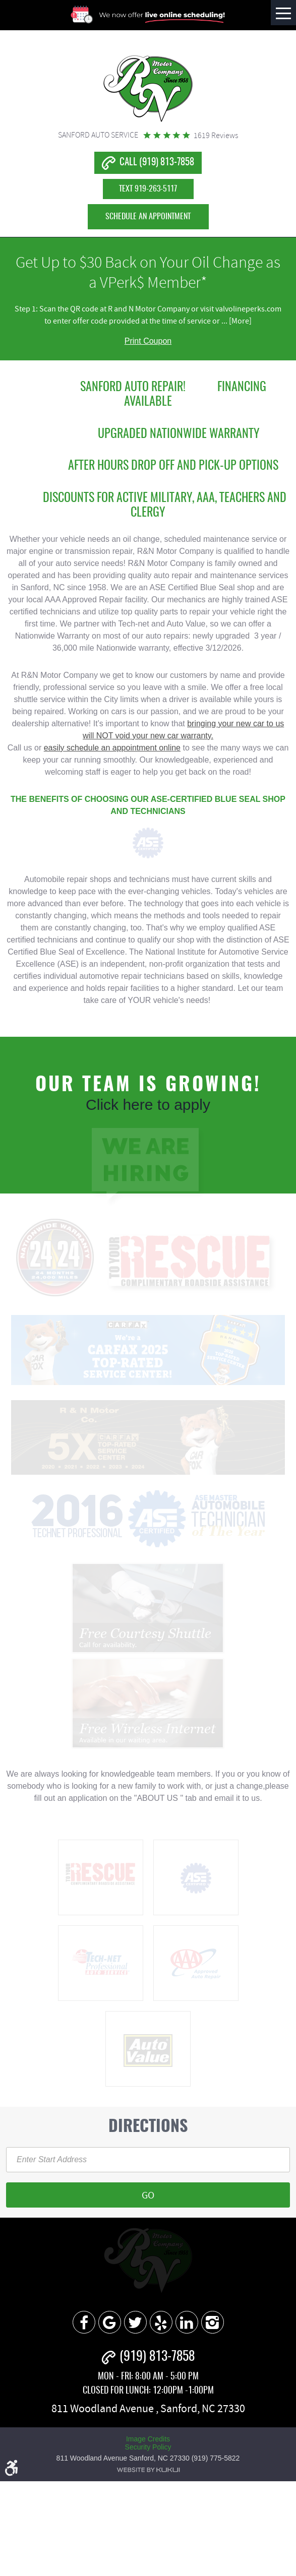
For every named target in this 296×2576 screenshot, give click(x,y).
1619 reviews (216, 136)
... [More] (236, 321)
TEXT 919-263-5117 (148, 189)
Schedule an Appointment (148, 217)
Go (148, 2195)
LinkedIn (186, 2322)
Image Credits (148, 2439)
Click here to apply (148, 1104)
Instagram (212, 2322)
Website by (148, 2470)
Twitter (135, 2322)
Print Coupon (148, 341)
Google (109, 2322)
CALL (157, 162)
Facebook (84, 2322)
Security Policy (148, 2447)
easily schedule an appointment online (112, 747)
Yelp (161, 2322)
